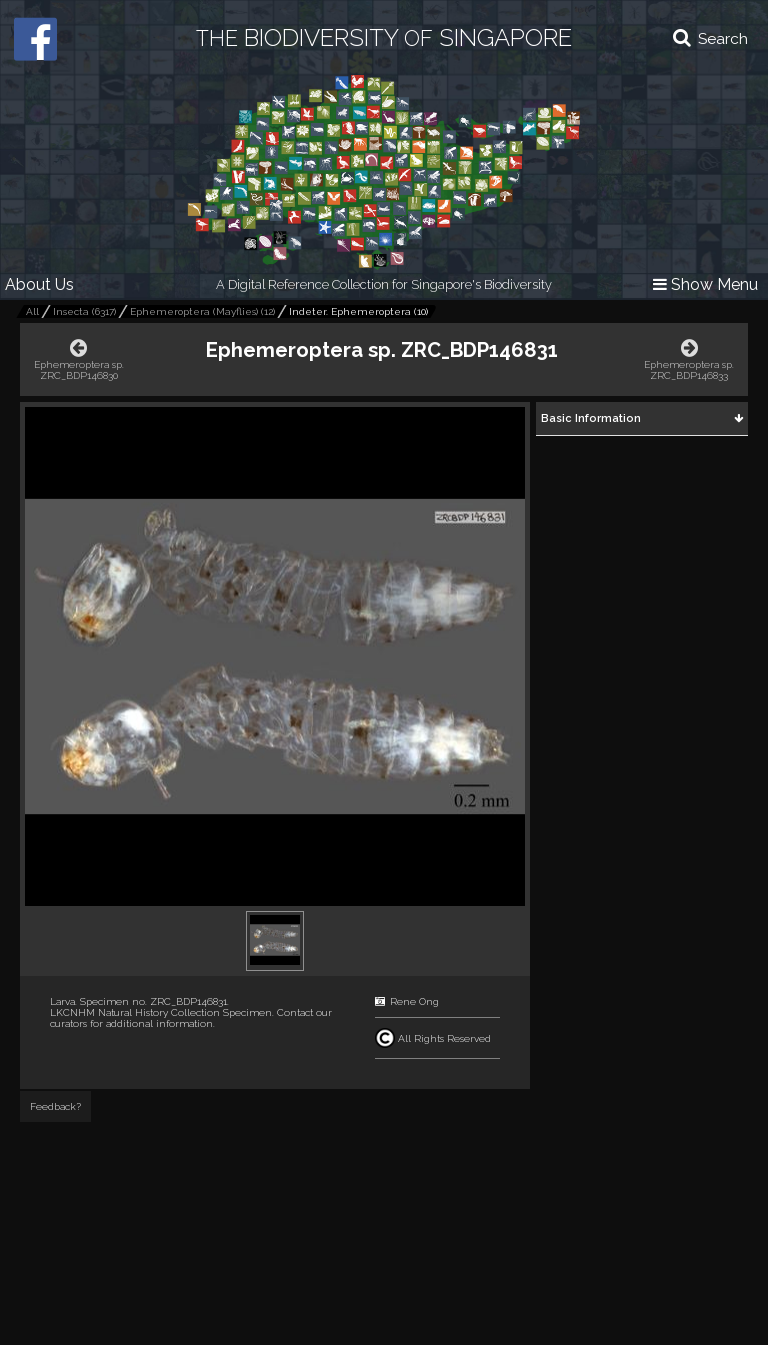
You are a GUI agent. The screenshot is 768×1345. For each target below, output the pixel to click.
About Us (39, 284)
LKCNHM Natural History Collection (135, 1012)
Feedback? (55, 1106)
